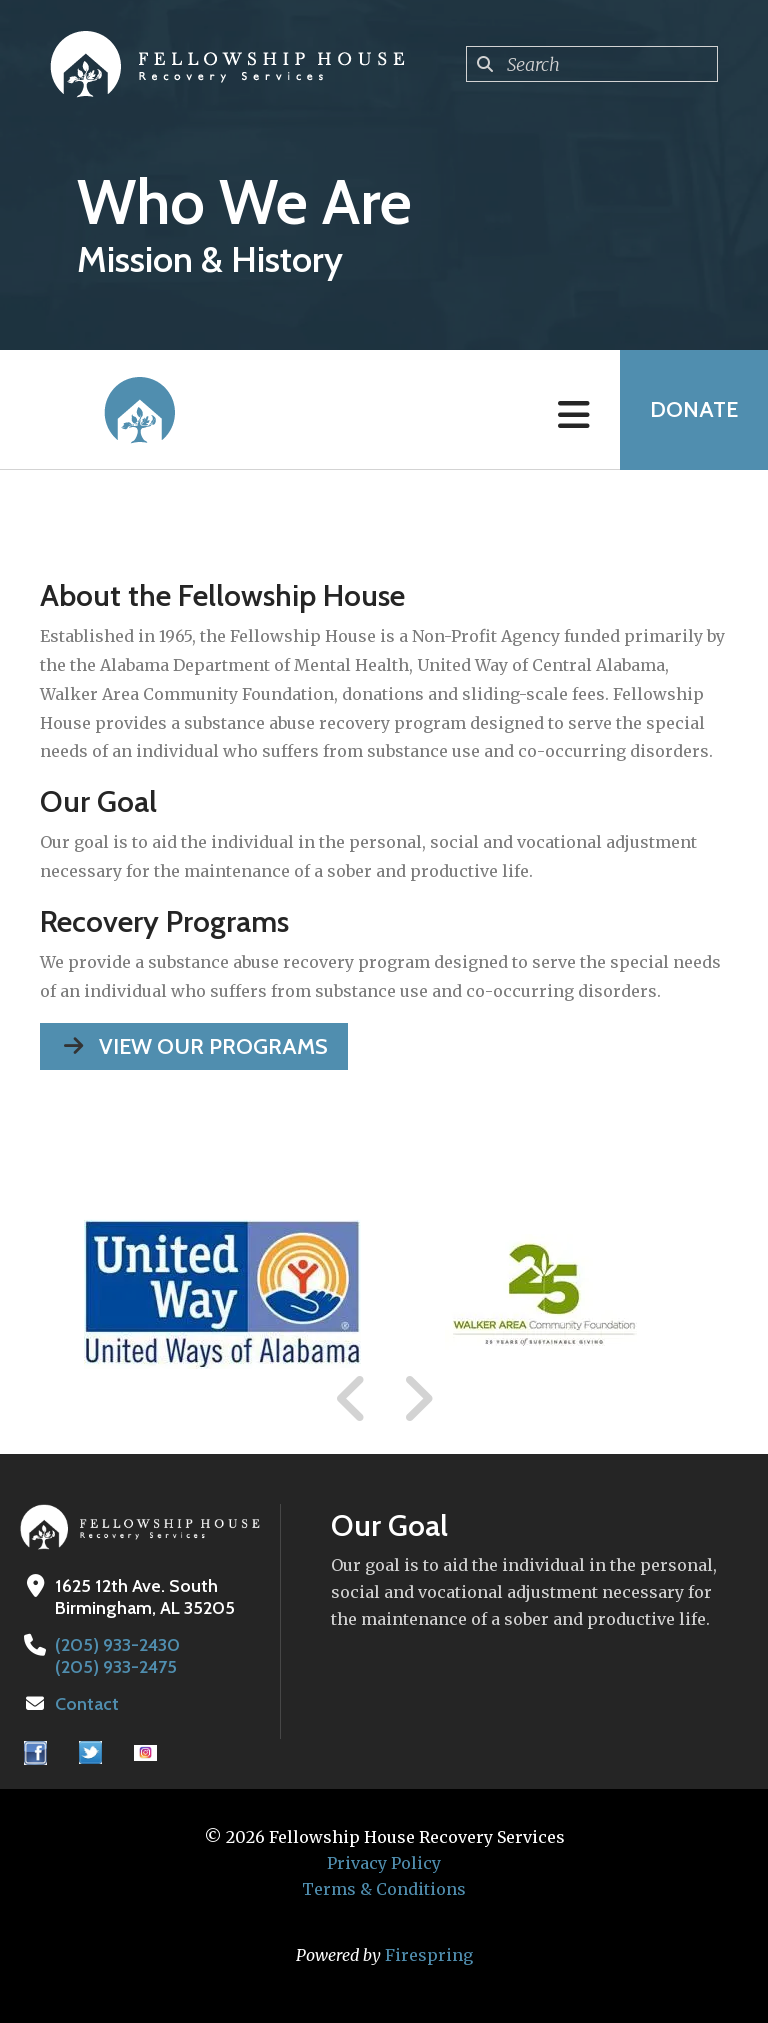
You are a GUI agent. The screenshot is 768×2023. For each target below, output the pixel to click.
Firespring (429, 1955)
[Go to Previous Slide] (352, 1399)
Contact (87, 1704)
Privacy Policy (384, 1863)
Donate (694, 409)
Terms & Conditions (384, 1889)
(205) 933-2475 (116, 1667)
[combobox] (592, 64)
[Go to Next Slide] (417, 1399)
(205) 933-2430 (117, 1645)
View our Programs (194, 1046)
